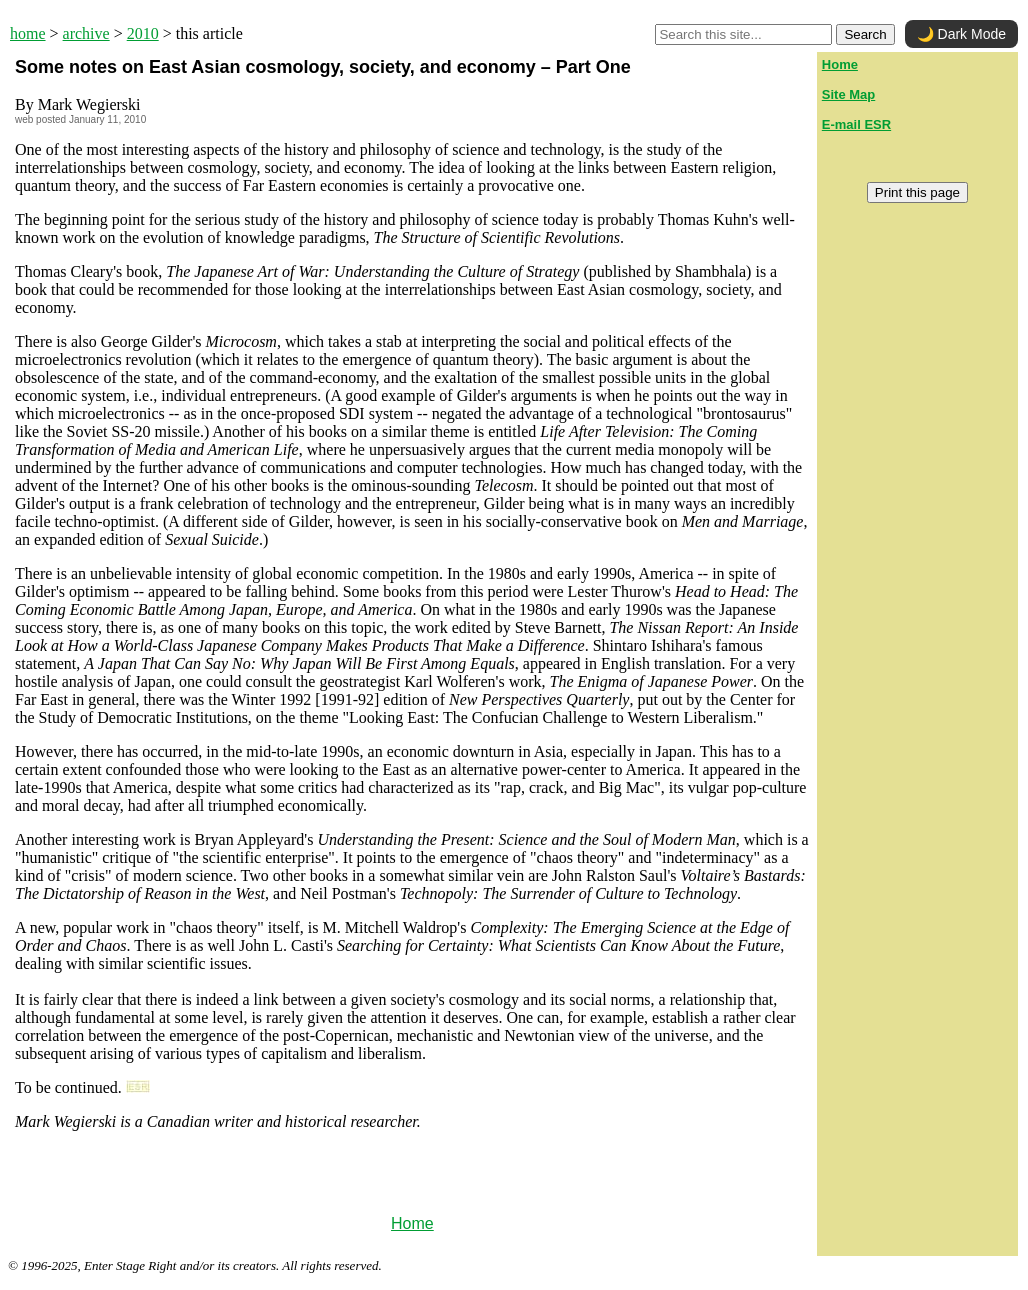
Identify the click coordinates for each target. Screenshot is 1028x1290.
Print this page (917, 192)
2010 (143, 33)
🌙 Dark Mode (961, 34)
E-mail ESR (856, 124)
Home (412, 1223)
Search (865, 34)
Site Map (848, 94)
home (28, 33)
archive (86, 33)
